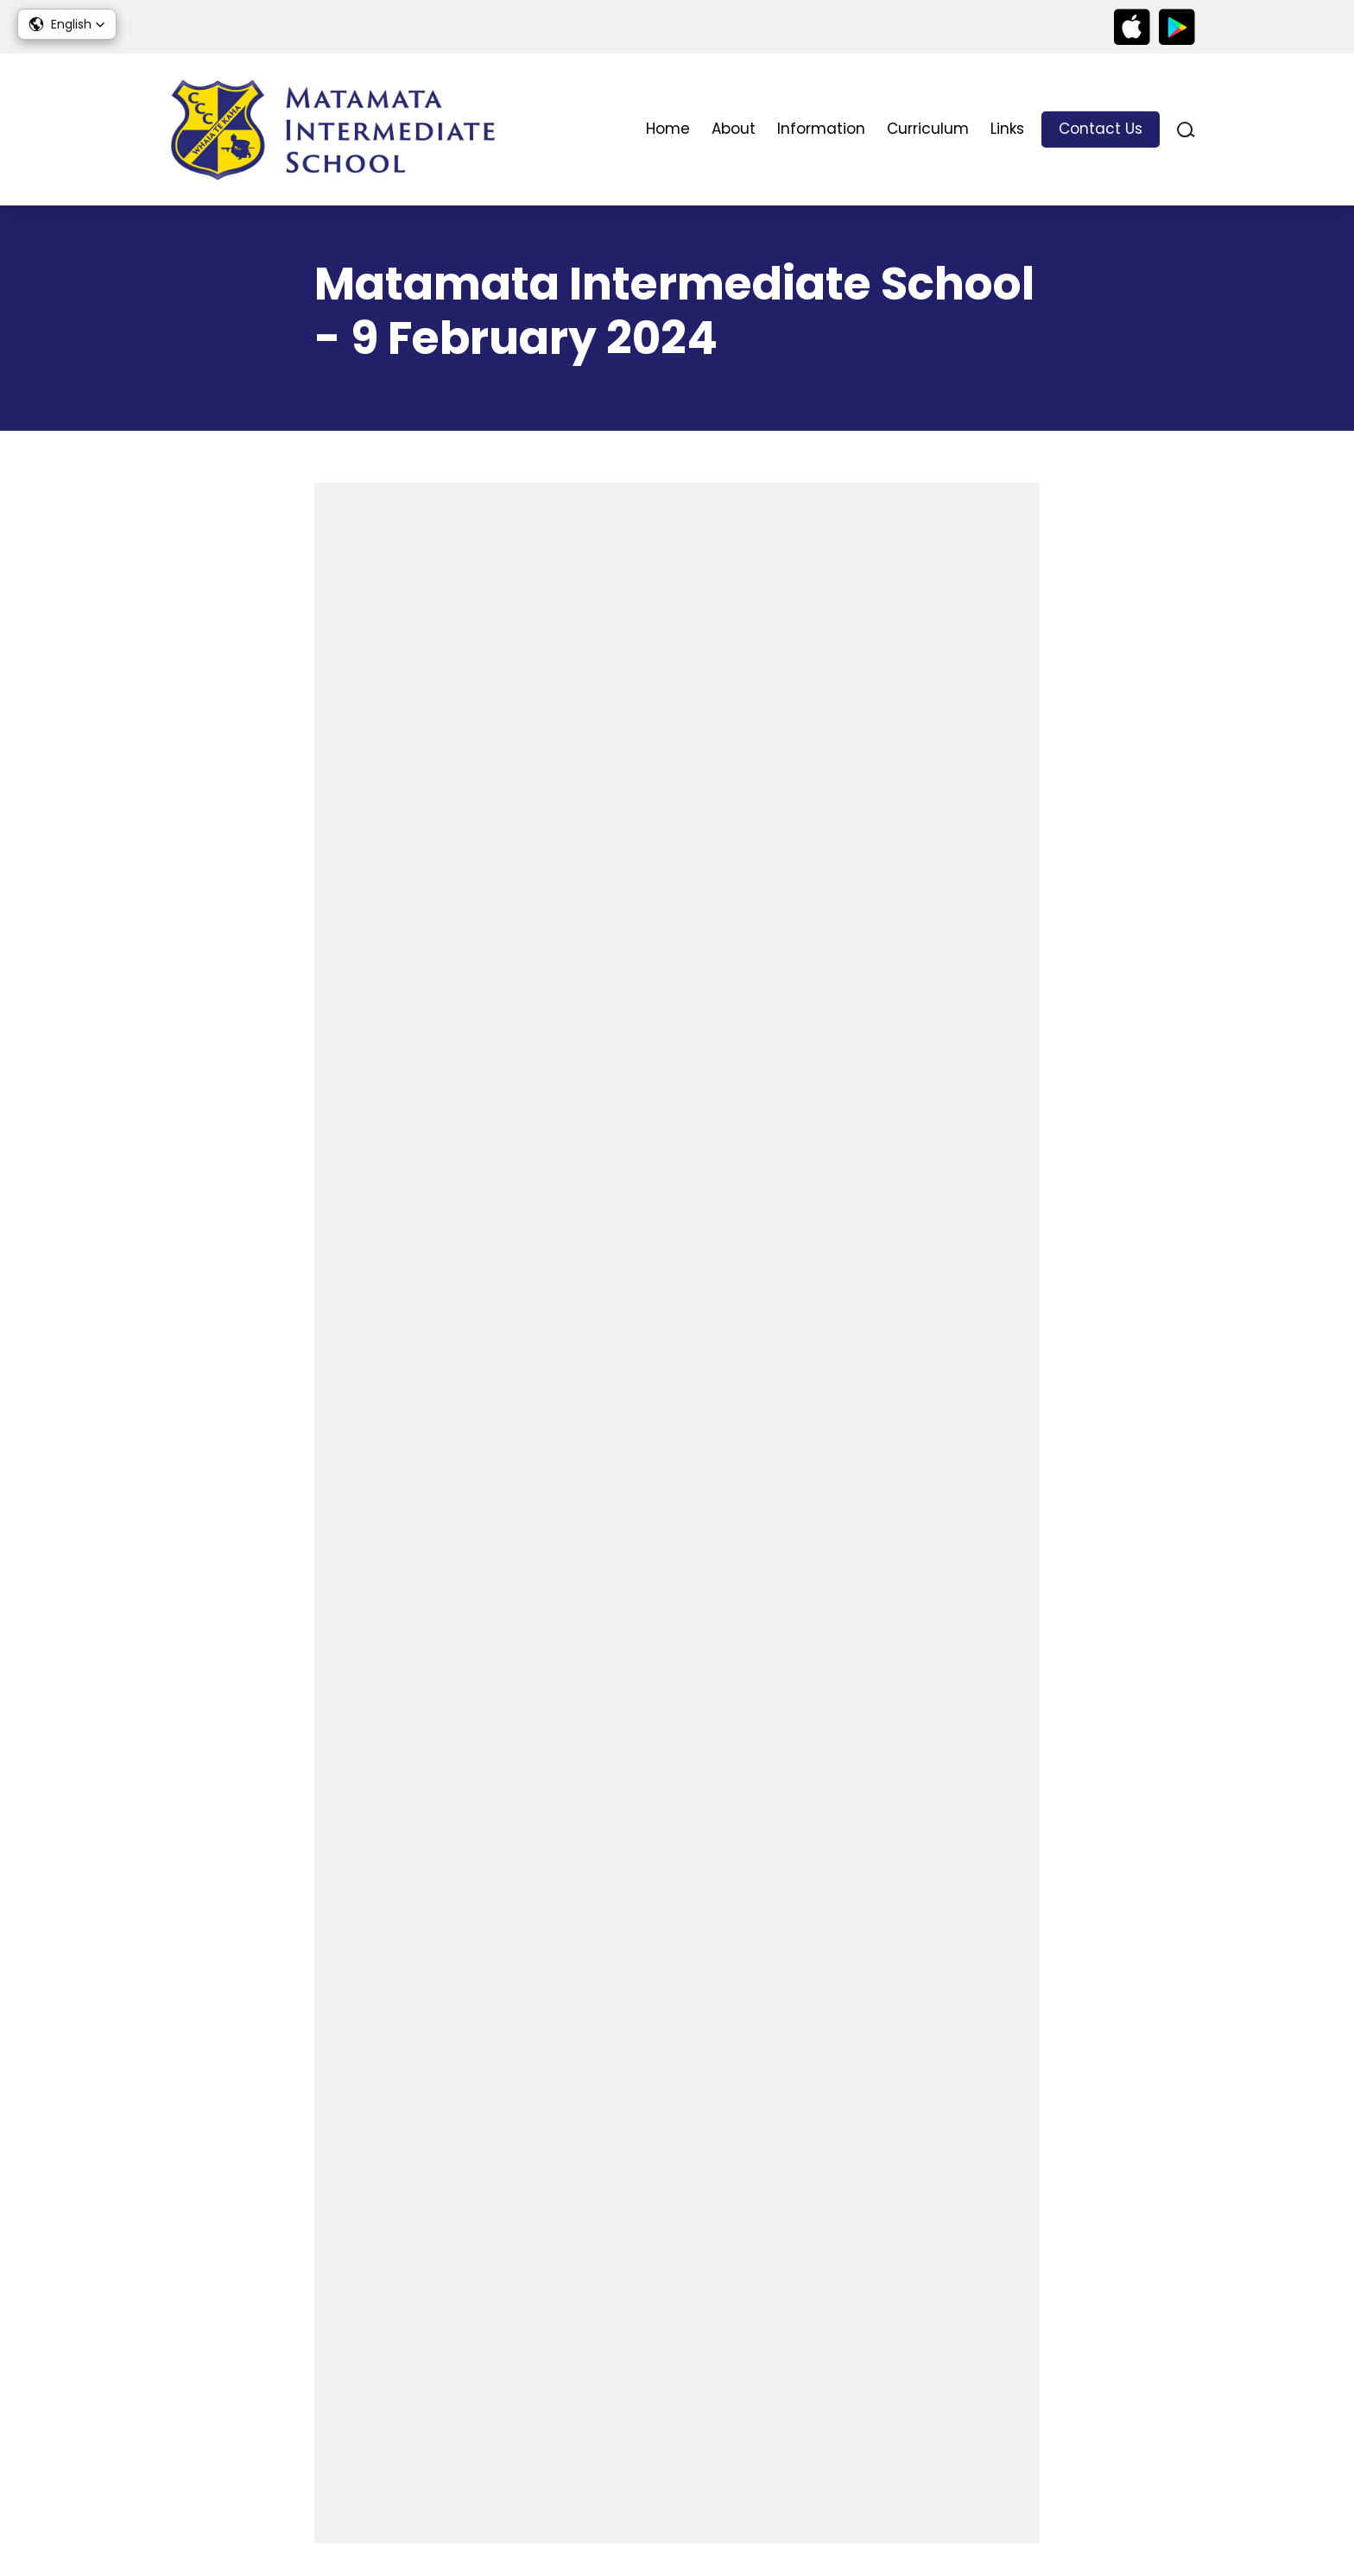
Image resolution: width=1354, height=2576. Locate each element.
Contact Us (1100, 128)
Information (821, 128)
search (1186, 130)
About (734, 128)
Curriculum (928, 128)
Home (668, 128)
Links (1007, 128)
